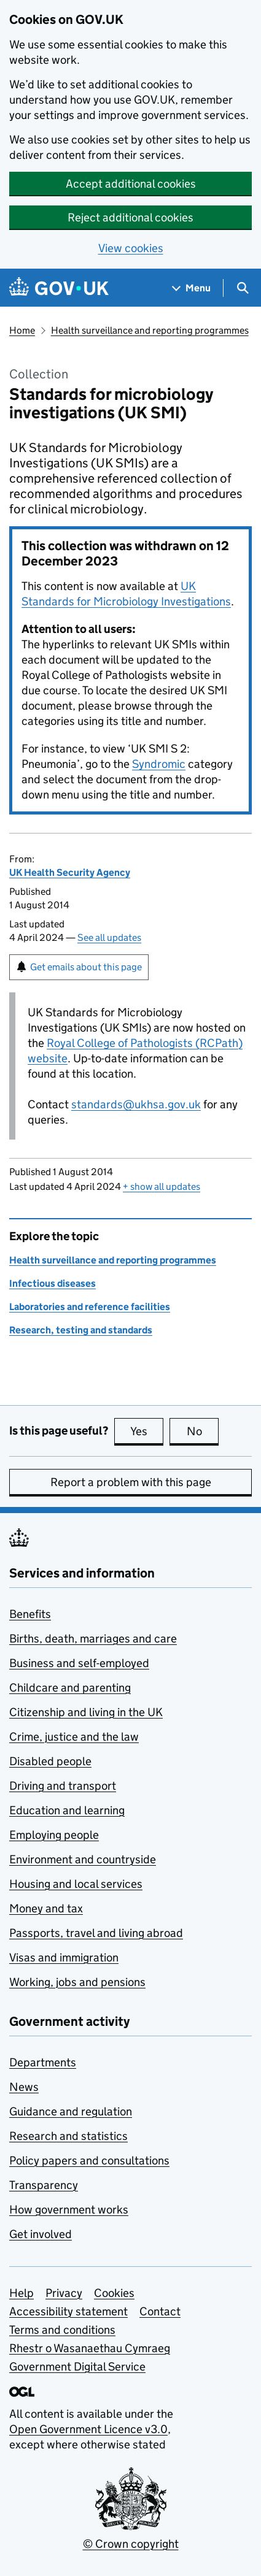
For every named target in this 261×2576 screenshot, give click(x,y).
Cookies (114, 2293)
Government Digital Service (77, 2366)
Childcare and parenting (70, 1688)
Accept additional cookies (131, 184)
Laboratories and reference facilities (89, 1307)
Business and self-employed (79, 1663)
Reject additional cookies (130, 217)
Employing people (54, 1835)
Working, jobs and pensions (77, 1982)
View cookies (130, 248)
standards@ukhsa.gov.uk (136, 1104)
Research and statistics (68, 2136)
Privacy (63, 2293)
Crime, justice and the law (74, 1737)
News (24, 2087)
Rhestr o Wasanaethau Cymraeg (89, 2348)
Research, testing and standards (80, 1330)
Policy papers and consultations (89, 2160)
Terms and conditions (62, 2330)
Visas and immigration (64, 1957)
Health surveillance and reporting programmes (150, 330)
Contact (160, 2311)
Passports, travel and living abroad (96, 1933)
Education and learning (67, 1810)
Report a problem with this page (130, 1482)
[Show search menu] (242, 288)
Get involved (40, 2234)
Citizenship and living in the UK (86, 1712)
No (203, 1431)
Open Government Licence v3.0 (88, 2429)
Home (22, 330)
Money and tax (46, 1908)
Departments (42, 2062)
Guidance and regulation (70, 2111)
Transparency (43, 2185)
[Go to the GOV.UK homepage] (59, 288)
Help (21, 2293)
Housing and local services (75, 1884)
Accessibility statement (68, 2311)
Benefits (30, 1614)
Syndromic (158, 764)
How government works (68, 2209)
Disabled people (50, 1761)
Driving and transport (62, 1786)
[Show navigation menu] (192, 288)
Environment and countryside (82, 1859)
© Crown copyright (131, 2544)
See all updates (109, 937)
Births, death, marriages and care (93, 1638)
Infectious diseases (52, 1283)
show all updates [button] (161, 1186)
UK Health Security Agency (69, 872)
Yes (146, 1431)
